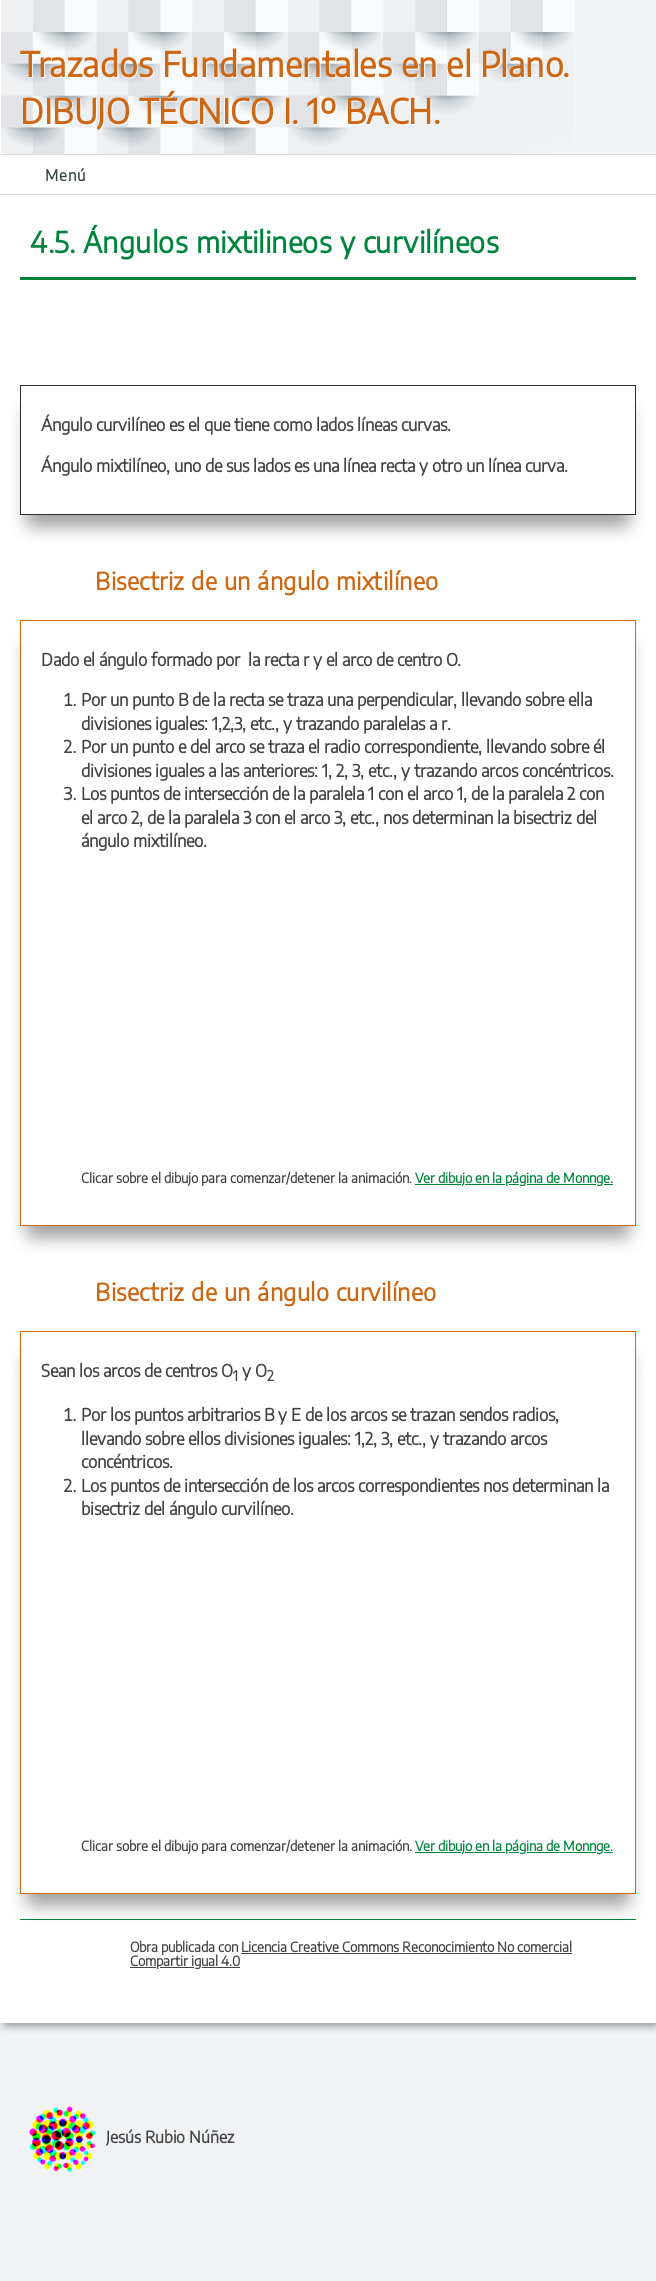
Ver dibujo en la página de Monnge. (514, 1177)
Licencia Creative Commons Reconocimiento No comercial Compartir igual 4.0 (351, 1953)
